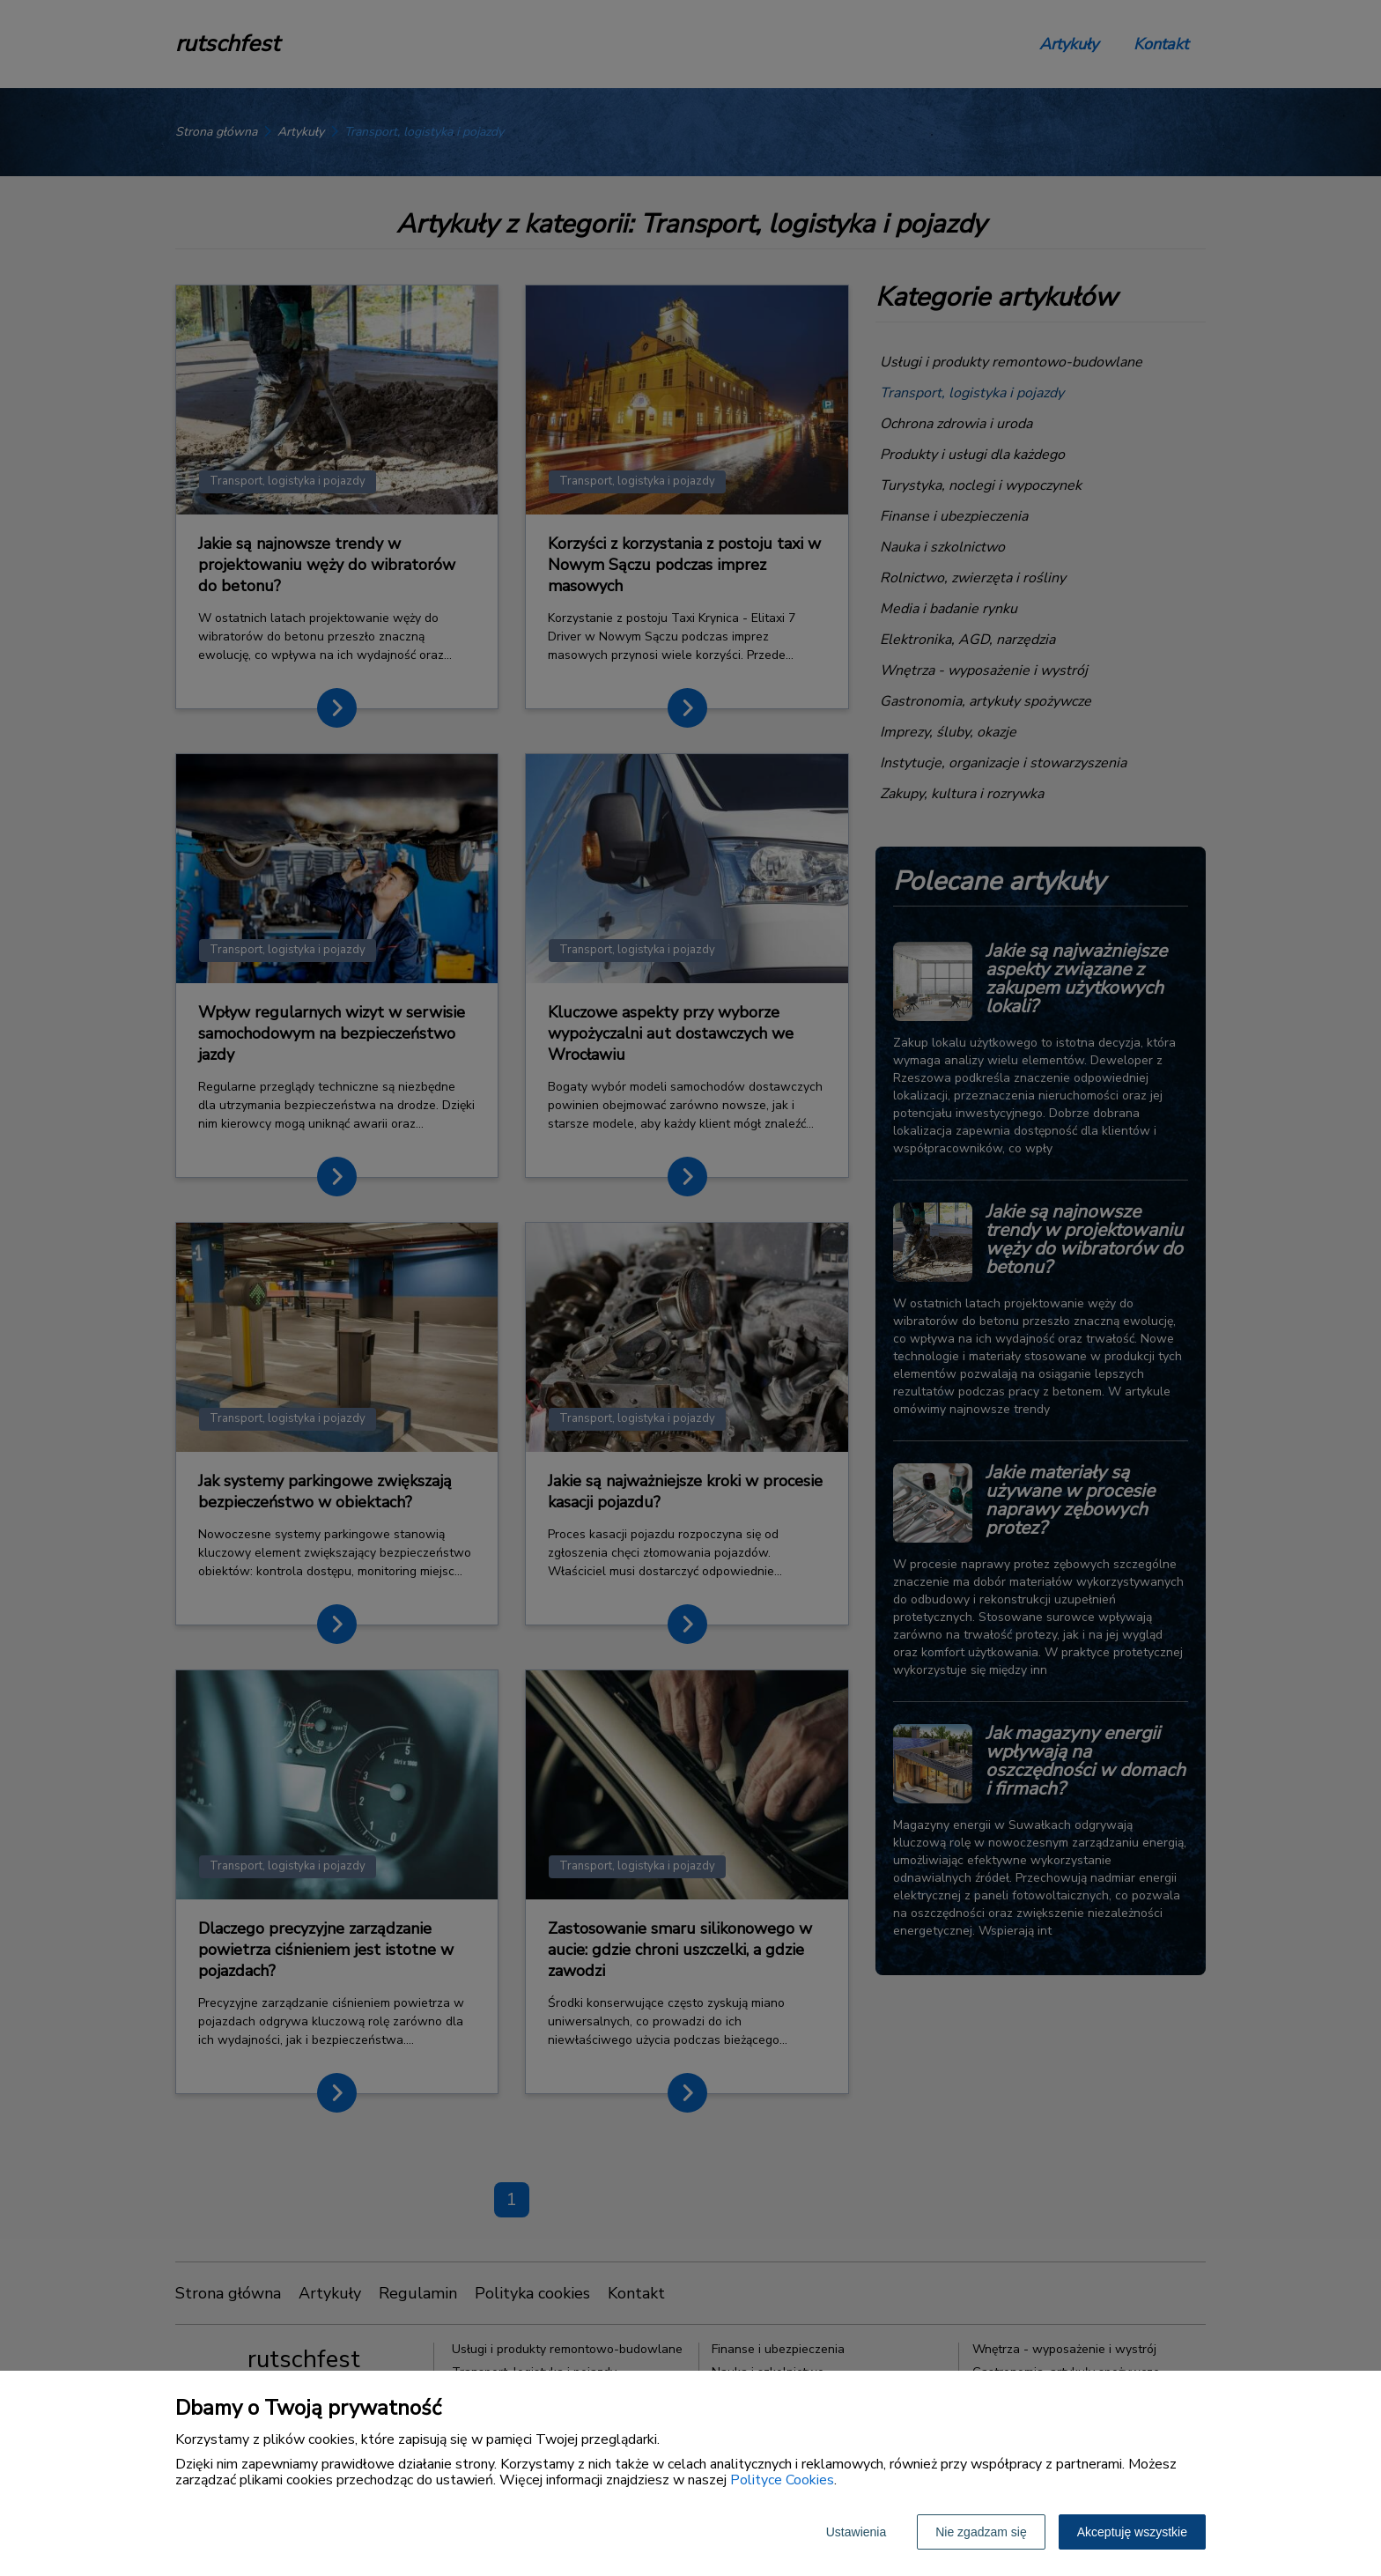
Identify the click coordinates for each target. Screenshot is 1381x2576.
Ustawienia (856, 2532)
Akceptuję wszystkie (1132, 2532)
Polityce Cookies (782, 2480)
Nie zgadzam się (981, 2532)
